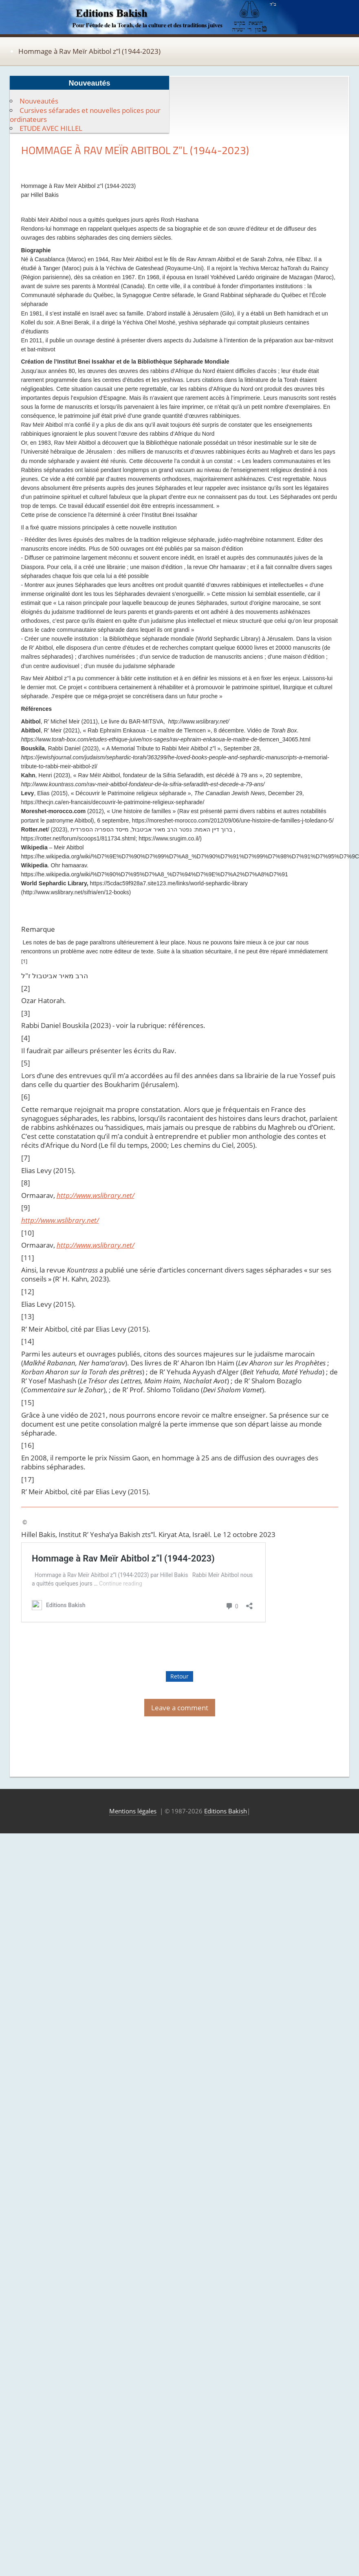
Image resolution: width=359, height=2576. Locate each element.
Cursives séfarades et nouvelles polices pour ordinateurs (85, 115)
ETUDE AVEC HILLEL (51, 128)
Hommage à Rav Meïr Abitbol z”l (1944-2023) (89, 51)
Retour (179, 1676)
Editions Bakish (225, 1811)
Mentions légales (132, 1811)
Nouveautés (39, 101)
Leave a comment (179, 1707)
